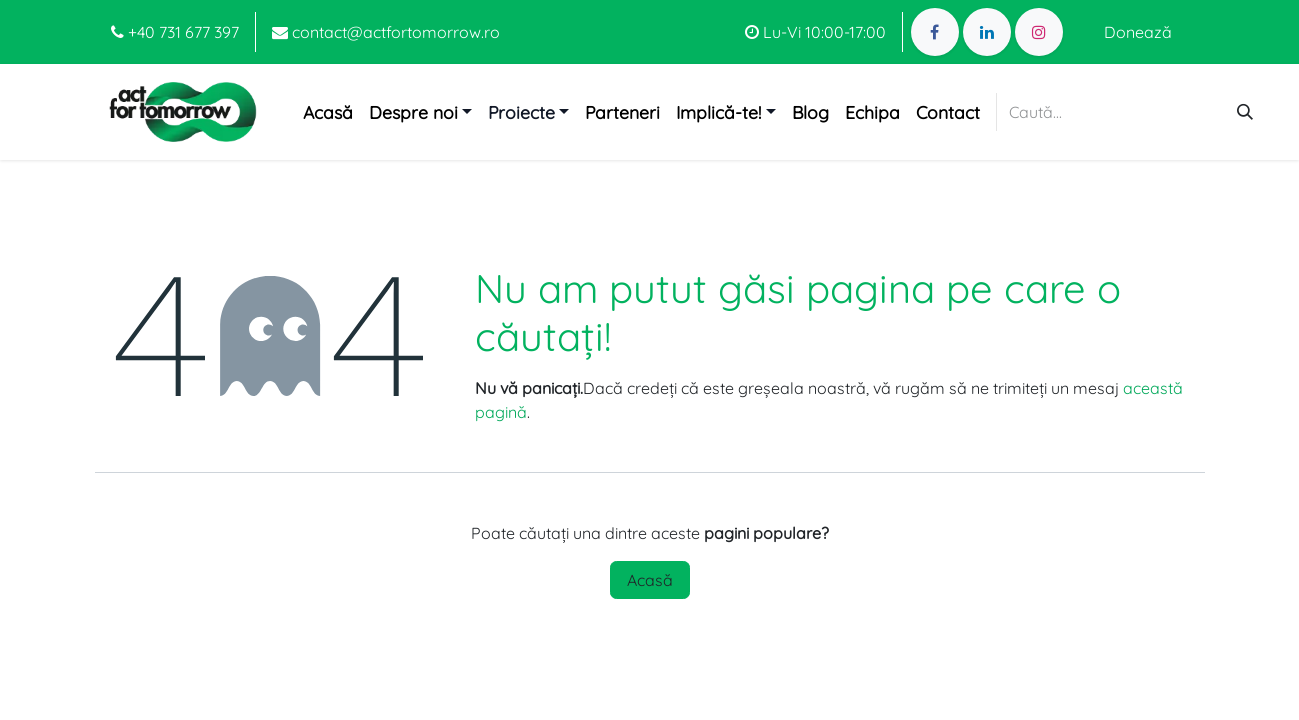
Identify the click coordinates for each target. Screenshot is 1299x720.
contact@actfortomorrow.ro (386, 32)
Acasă (650, 580)
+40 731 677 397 (175, 32)
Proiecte (521, 112)
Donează (1138, 32)
